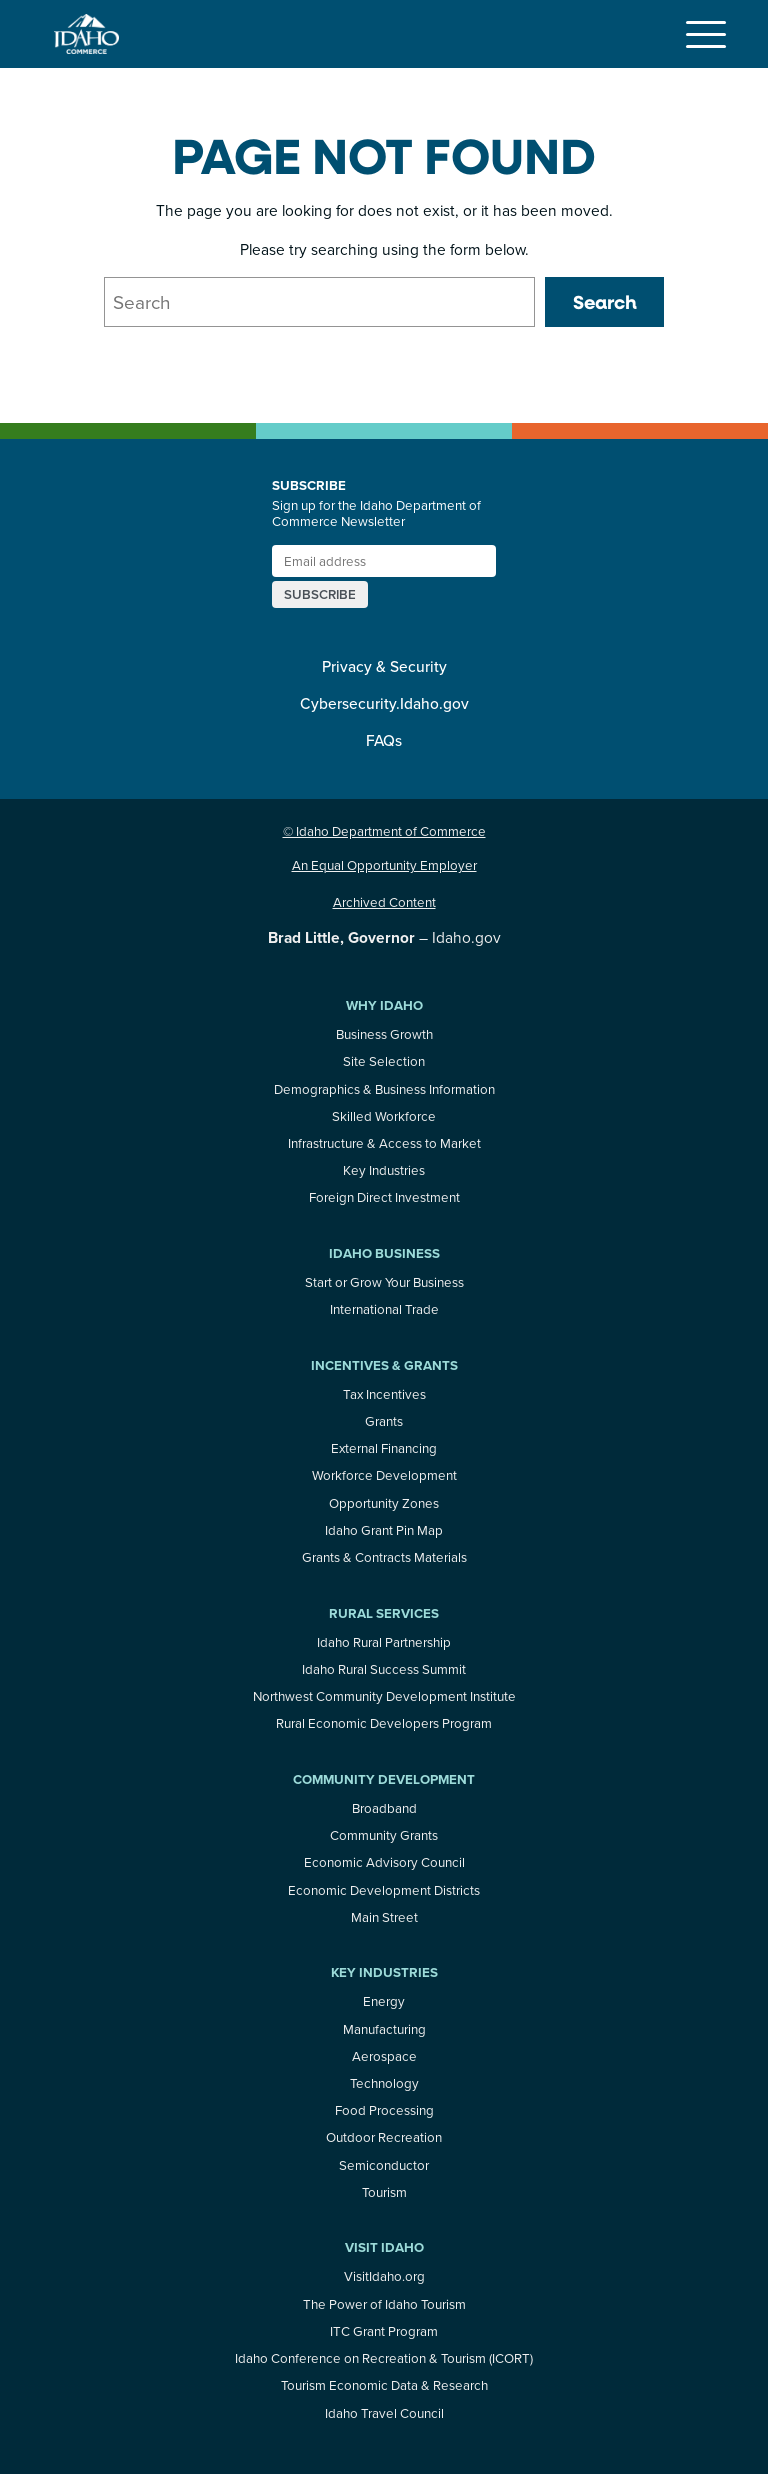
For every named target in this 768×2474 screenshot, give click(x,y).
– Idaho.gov (384, 937)
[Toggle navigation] (706, 34)
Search (605, 302)
